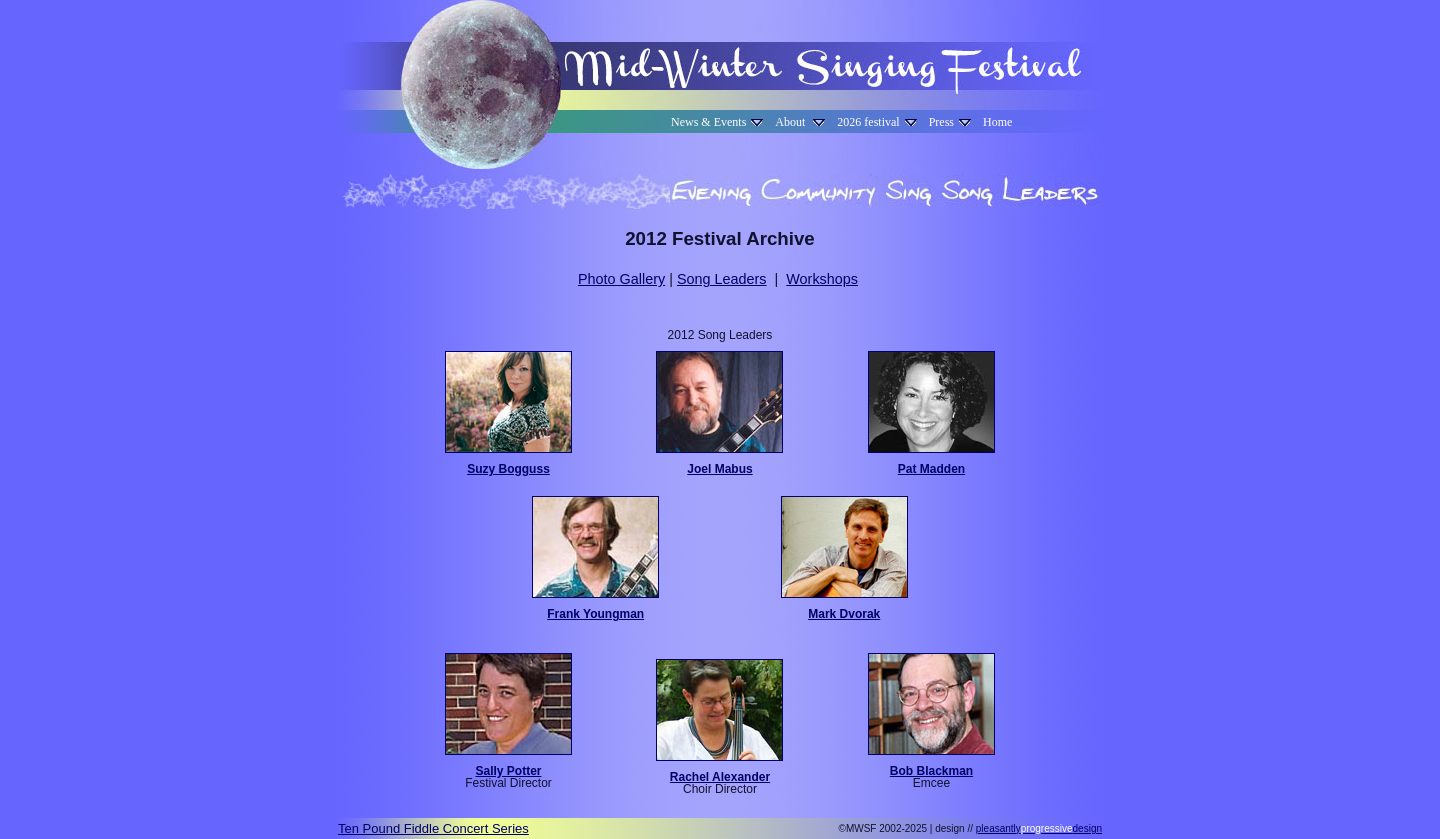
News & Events (717, 122)
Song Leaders (722, 279)
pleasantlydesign (1039, 828)
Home (997, 122)
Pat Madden (931, 469)
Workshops (822, 279)
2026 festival (876, 122)
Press (950, 122)
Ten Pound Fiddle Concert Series (433, 828)
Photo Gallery (621, 279)
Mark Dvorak (844, 614)
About (800, 122)
